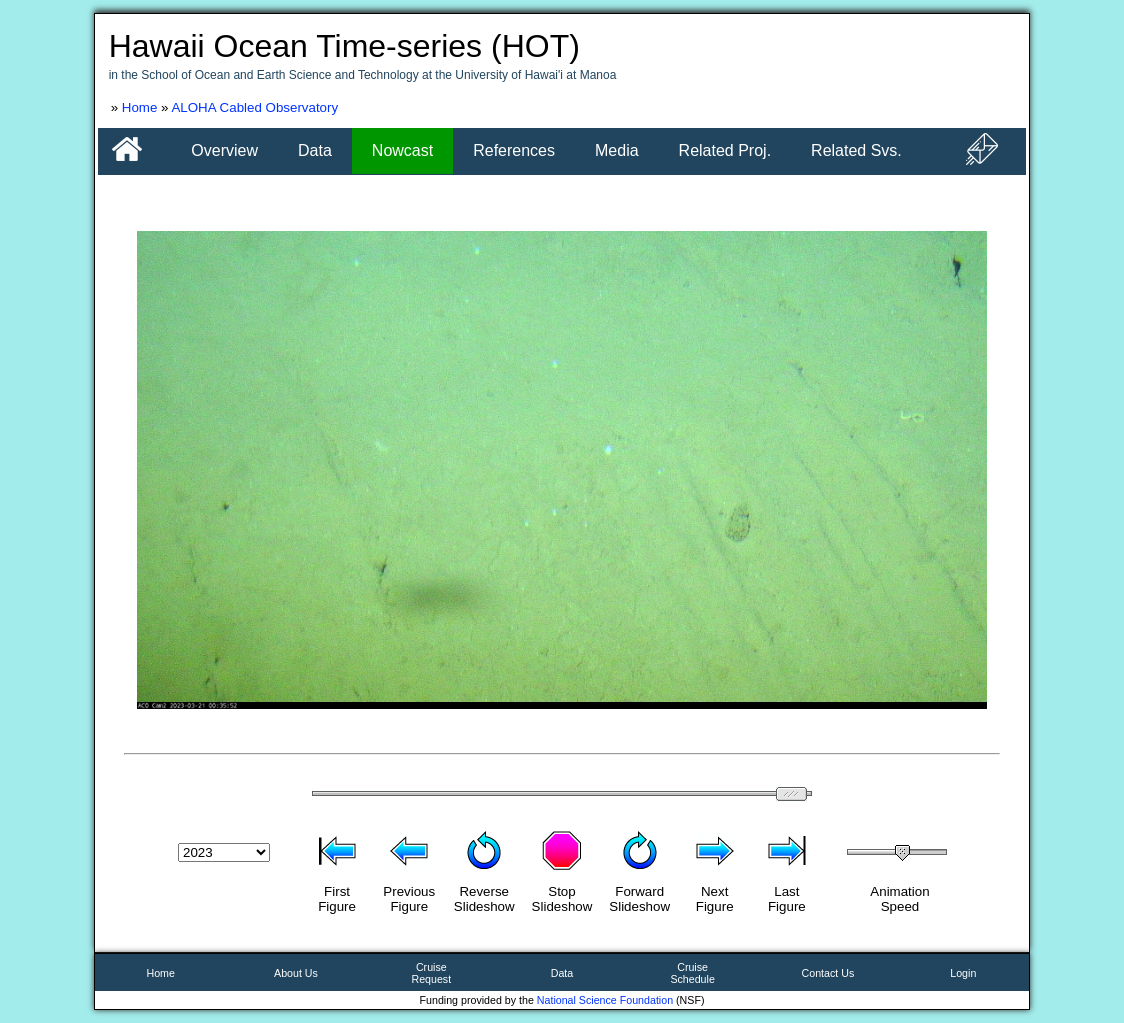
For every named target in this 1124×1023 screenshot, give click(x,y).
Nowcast (402, 150)
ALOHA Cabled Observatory (254, 107)
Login (963, 973)
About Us (296, 973)
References (514, 150)
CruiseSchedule (692, 973)
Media (617, 150)
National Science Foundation (605, 1000)
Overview (224, 150)
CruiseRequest (431, 973)
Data (315, 150)
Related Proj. (725, 150)
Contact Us (828, 973)
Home (140, 107)
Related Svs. (856, 150)
